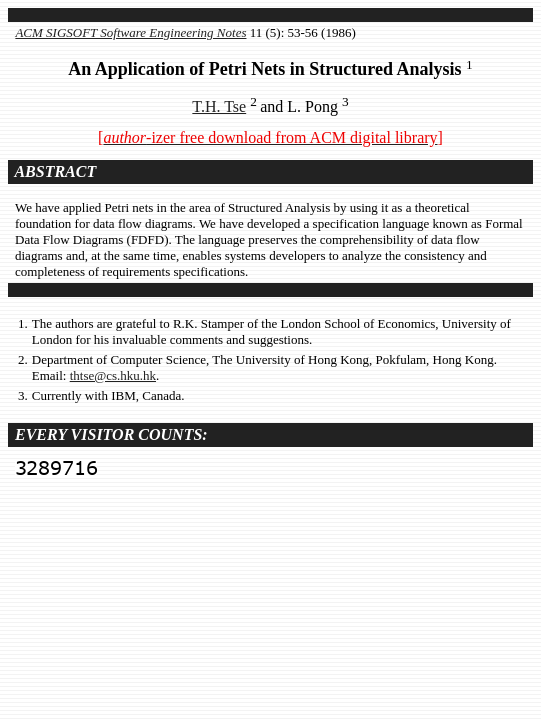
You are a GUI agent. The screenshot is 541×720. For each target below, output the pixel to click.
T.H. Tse (219, 106)
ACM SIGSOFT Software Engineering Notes (130, 32)
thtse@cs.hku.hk (113, 375)
